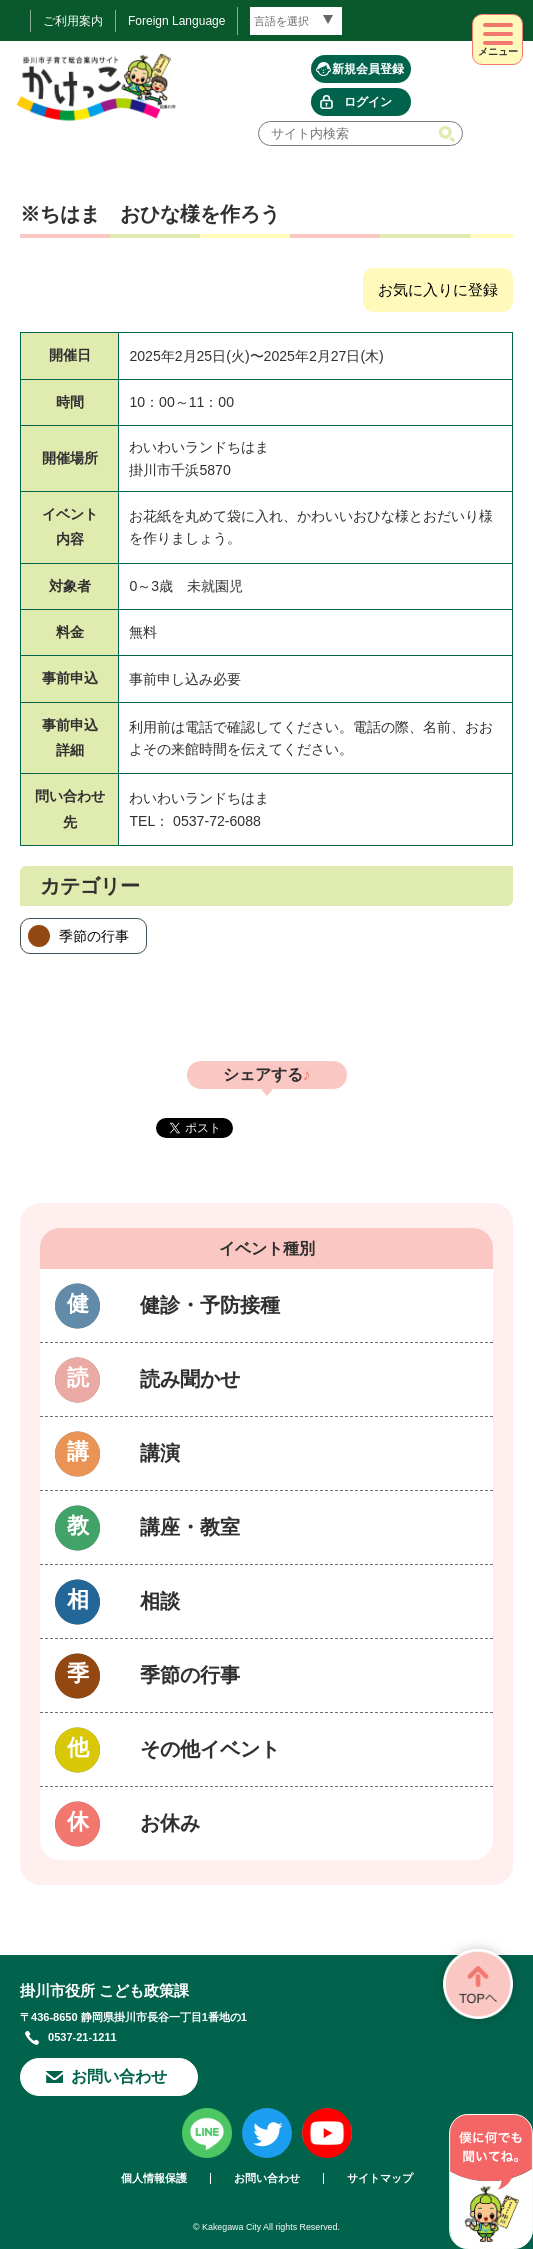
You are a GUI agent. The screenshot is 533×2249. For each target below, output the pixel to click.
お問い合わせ (119, 2076)
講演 (160, 1453)
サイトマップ (380, 2178)
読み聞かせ (190, 1379)
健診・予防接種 (210, 1305)
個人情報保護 (154, 2178)
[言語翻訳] (296, 21)
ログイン (368, 102)
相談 (160, 1601)
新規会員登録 (368, 69)
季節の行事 (94, 936)
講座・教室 (190, 1527)
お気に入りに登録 (438, 289)
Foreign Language (176, 21)
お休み (170, 1823)
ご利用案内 (73, 21)
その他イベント (210, 1749)
